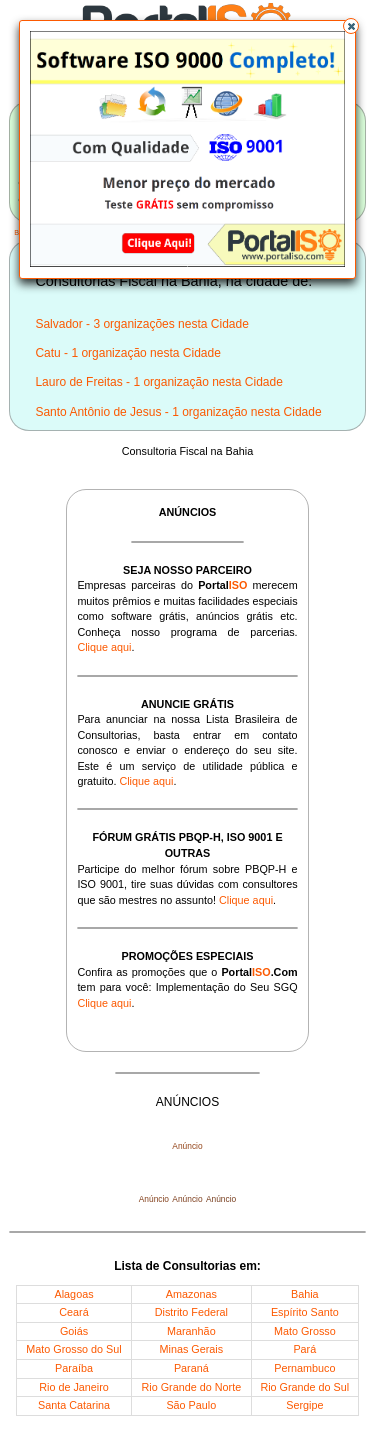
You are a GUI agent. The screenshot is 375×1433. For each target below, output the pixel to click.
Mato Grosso (305, 1331)
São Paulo (191, 1405)
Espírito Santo (305, 1312)
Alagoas (74, 1294)
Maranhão (191, 1331)
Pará (304, 1349)
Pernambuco (304, 1368)
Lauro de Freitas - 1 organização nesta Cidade (158, 382)
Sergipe (304, 1405)
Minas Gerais (192, 1349)
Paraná (191, 1368)
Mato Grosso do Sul (73, 1349)
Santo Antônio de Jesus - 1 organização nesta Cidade (178, 412)
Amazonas (191, 1294)
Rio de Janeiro (74, 1387)
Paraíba (74, 1368)
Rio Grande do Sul (304, 1387)
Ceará (73, 1312)
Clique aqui (104, 647)
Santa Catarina (74, 1405)
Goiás (74, 1331)
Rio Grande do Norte (192, 1387)
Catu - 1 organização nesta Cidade (127, 353)
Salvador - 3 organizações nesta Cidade (141, 324)
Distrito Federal (191, 1312)
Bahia (305, 1294)
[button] (351, 26)
